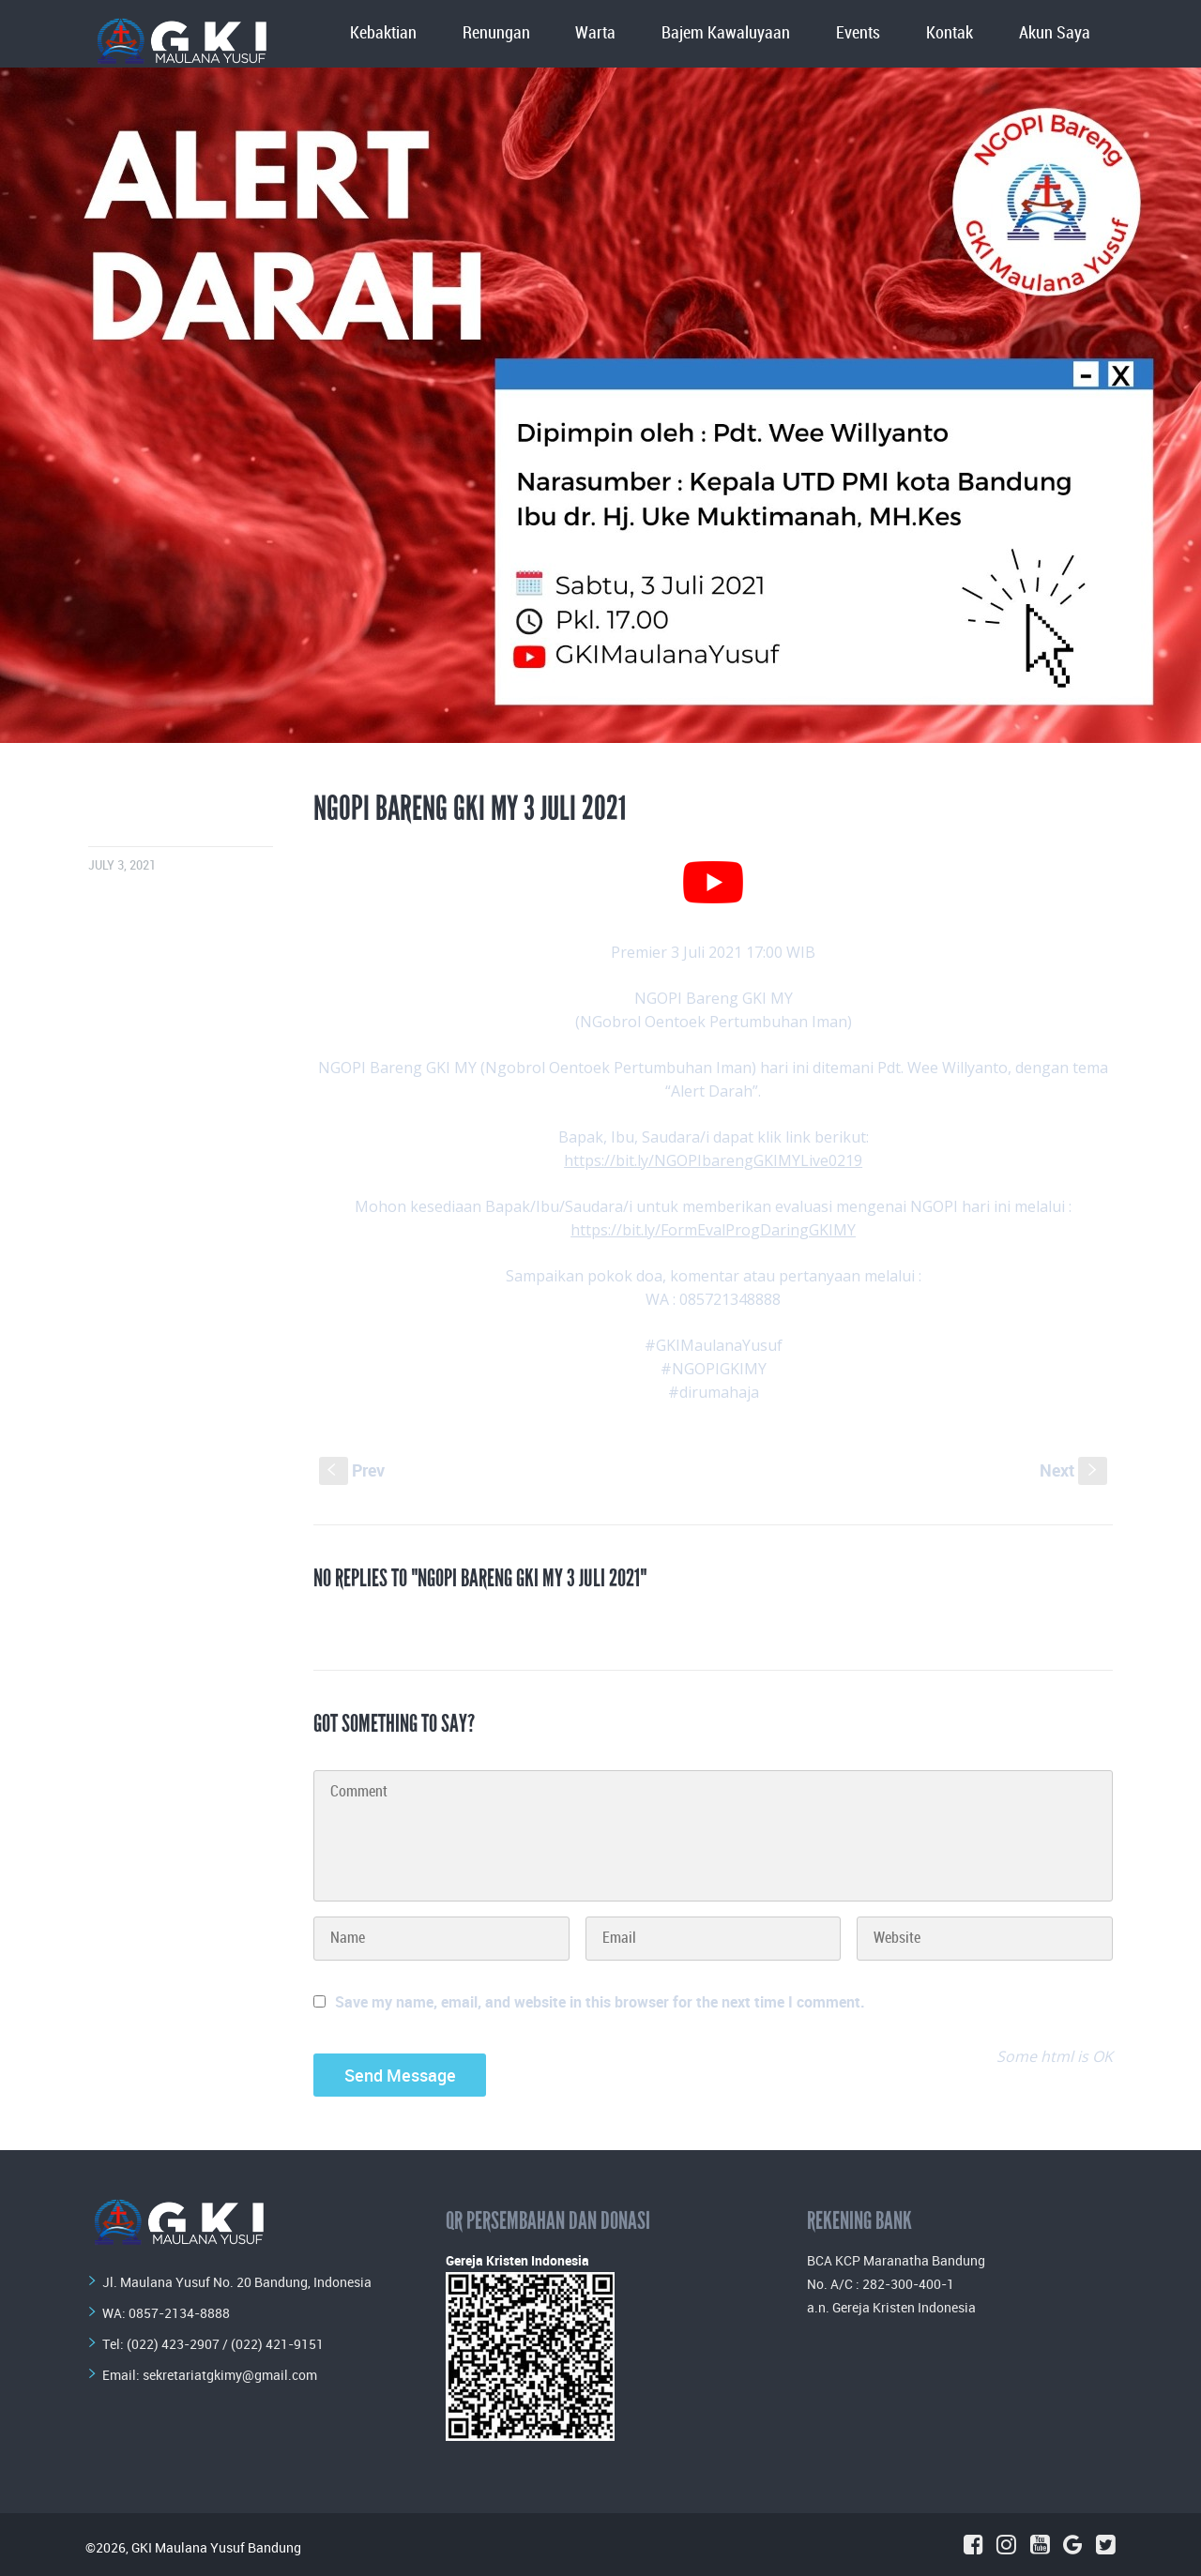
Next (1073, 1470)
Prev (352, 1470)
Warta (595, 33)
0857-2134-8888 (179, 2313)
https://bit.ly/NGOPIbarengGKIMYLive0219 (713, 1160)
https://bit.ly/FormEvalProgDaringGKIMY (713, 1230)
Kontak (949, 33)
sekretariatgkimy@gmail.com (230, 2375)
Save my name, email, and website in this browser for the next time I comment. (600, 2002)
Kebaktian (383, 33)
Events (858, 33)
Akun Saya (1054, 33)
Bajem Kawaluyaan (725, 33)
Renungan (496, 33)
